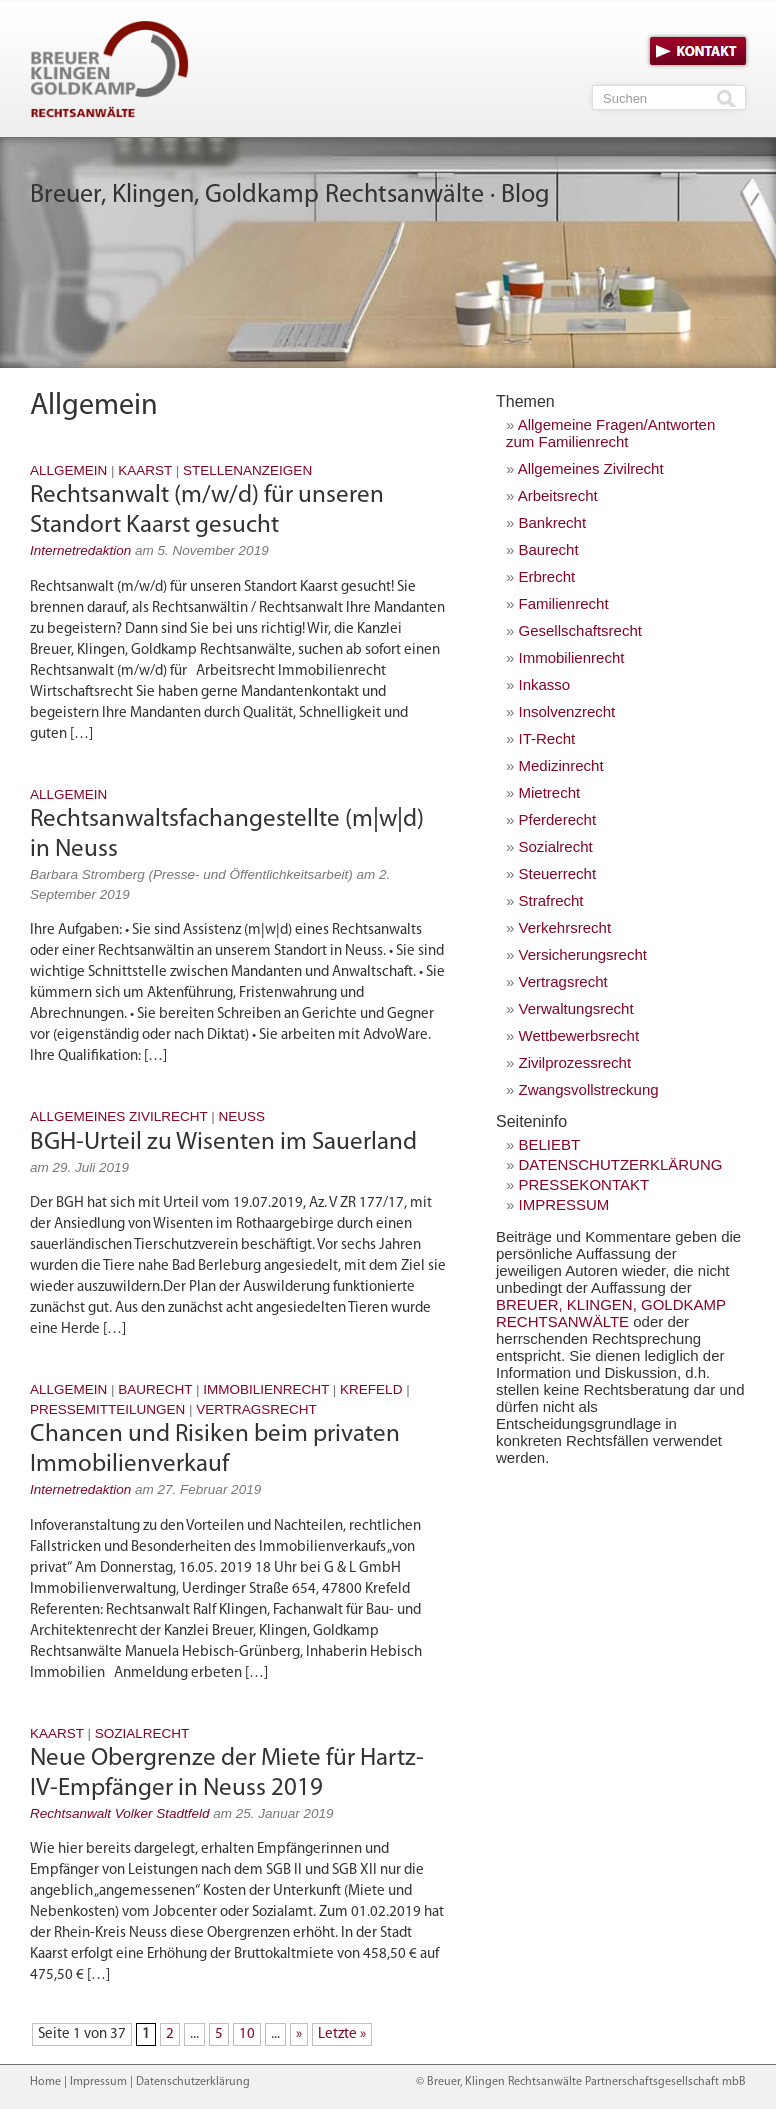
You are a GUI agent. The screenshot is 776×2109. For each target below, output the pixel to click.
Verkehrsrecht (565, 927)
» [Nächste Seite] (299, 2034)
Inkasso (545, 684)
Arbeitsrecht (558, 495)
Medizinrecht (561, 765)
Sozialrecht (142, 1733)
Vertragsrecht (256, 1409)
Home (45, 2082)
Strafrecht (551, 900)
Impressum (564, 1204)
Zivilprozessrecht (575, 1062)
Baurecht (155, 1389)
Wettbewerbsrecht (579, 1035)
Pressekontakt (584, 1184)
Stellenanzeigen (247, 470)
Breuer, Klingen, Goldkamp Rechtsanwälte (611, 1313)
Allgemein (68, 470)
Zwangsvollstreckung (589, 1089)
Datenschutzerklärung (621, 1164)
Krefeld (371, 1389)
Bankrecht (553, 522)
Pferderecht (558, 819)
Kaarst (145, 470)
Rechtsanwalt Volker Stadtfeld (120, 1813)
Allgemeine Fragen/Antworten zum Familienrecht (610, 433)
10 (247, 2034)
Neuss (242, 1116)
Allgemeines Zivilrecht (119, 1116)
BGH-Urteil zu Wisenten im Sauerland (223, 1142)
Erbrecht (547, 576)
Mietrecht (550, 792)
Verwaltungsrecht (576, 1008)
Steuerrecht (558, 873)
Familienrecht (564, 603)
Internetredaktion (80, 550)
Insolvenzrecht (567, 711)
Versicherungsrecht (583, 954)
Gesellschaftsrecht (580, 630)
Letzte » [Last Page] (342, 2034)
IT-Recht (547, 738)
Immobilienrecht (266, 1389)
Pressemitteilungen (107, 1409)
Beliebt (550, 1144)
